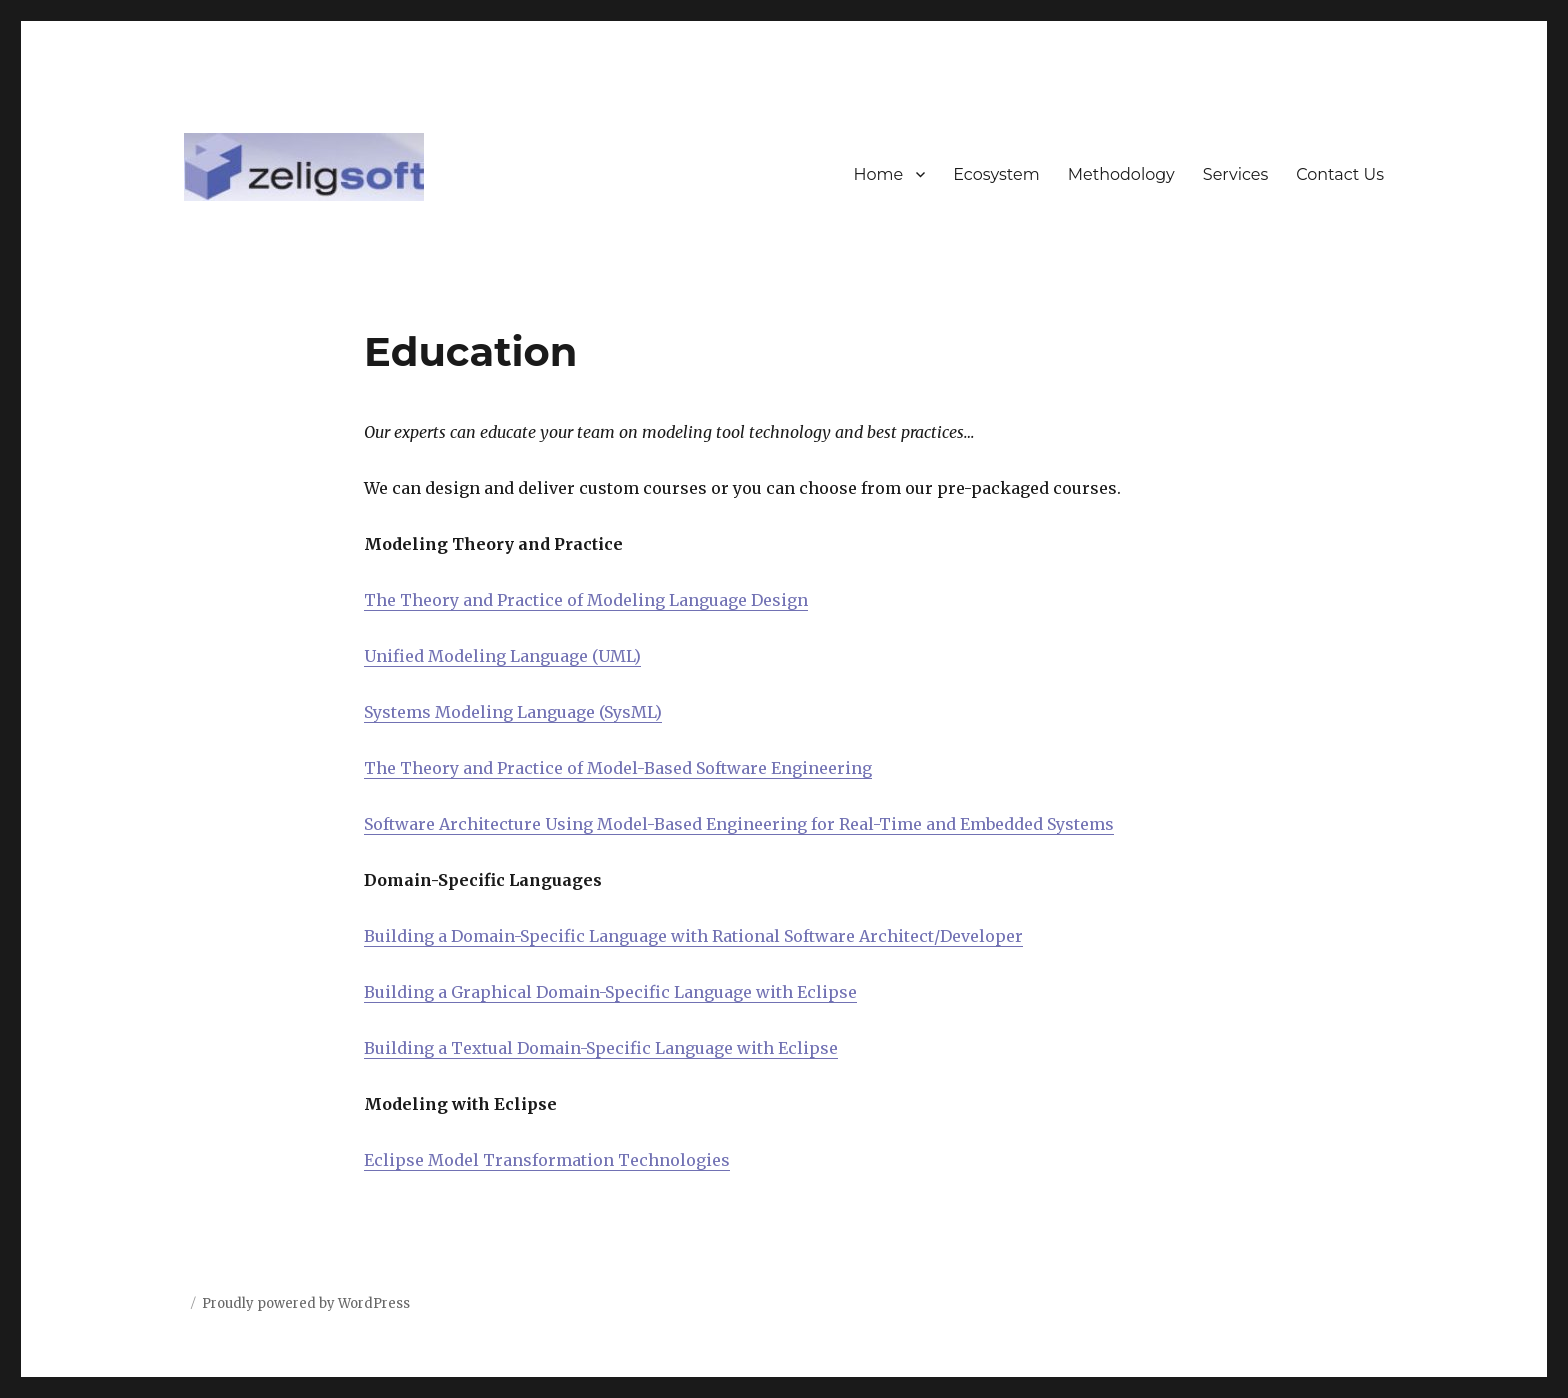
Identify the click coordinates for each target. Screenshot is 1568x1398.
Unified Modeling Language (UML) (502, 656)
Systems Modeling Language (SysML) (513, 712)
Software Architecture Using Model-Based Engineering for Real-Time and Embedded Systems (739, 824)
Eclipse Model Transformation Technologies (547, 1160)
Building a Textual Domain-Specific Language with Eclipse (601, 1048)
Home (879, 174)
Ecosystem (996, 174)
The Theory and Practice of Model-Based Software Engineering (618, 768)
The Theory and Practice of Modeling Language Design (586, 600)
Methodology (1121, 174)
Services (1235, 174)
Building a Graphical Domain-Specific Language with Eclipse (610, 992)
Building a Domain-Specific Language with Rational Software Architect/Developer (693, 936)
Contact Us (1340, 174)
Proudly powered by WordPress (306, 1303)
